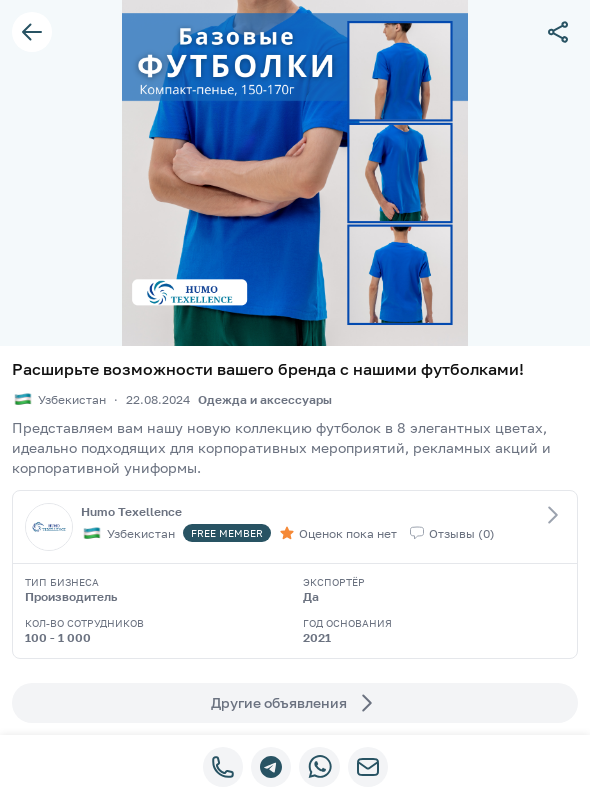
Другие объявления (295, 703)
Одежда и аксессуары (265, 399)
